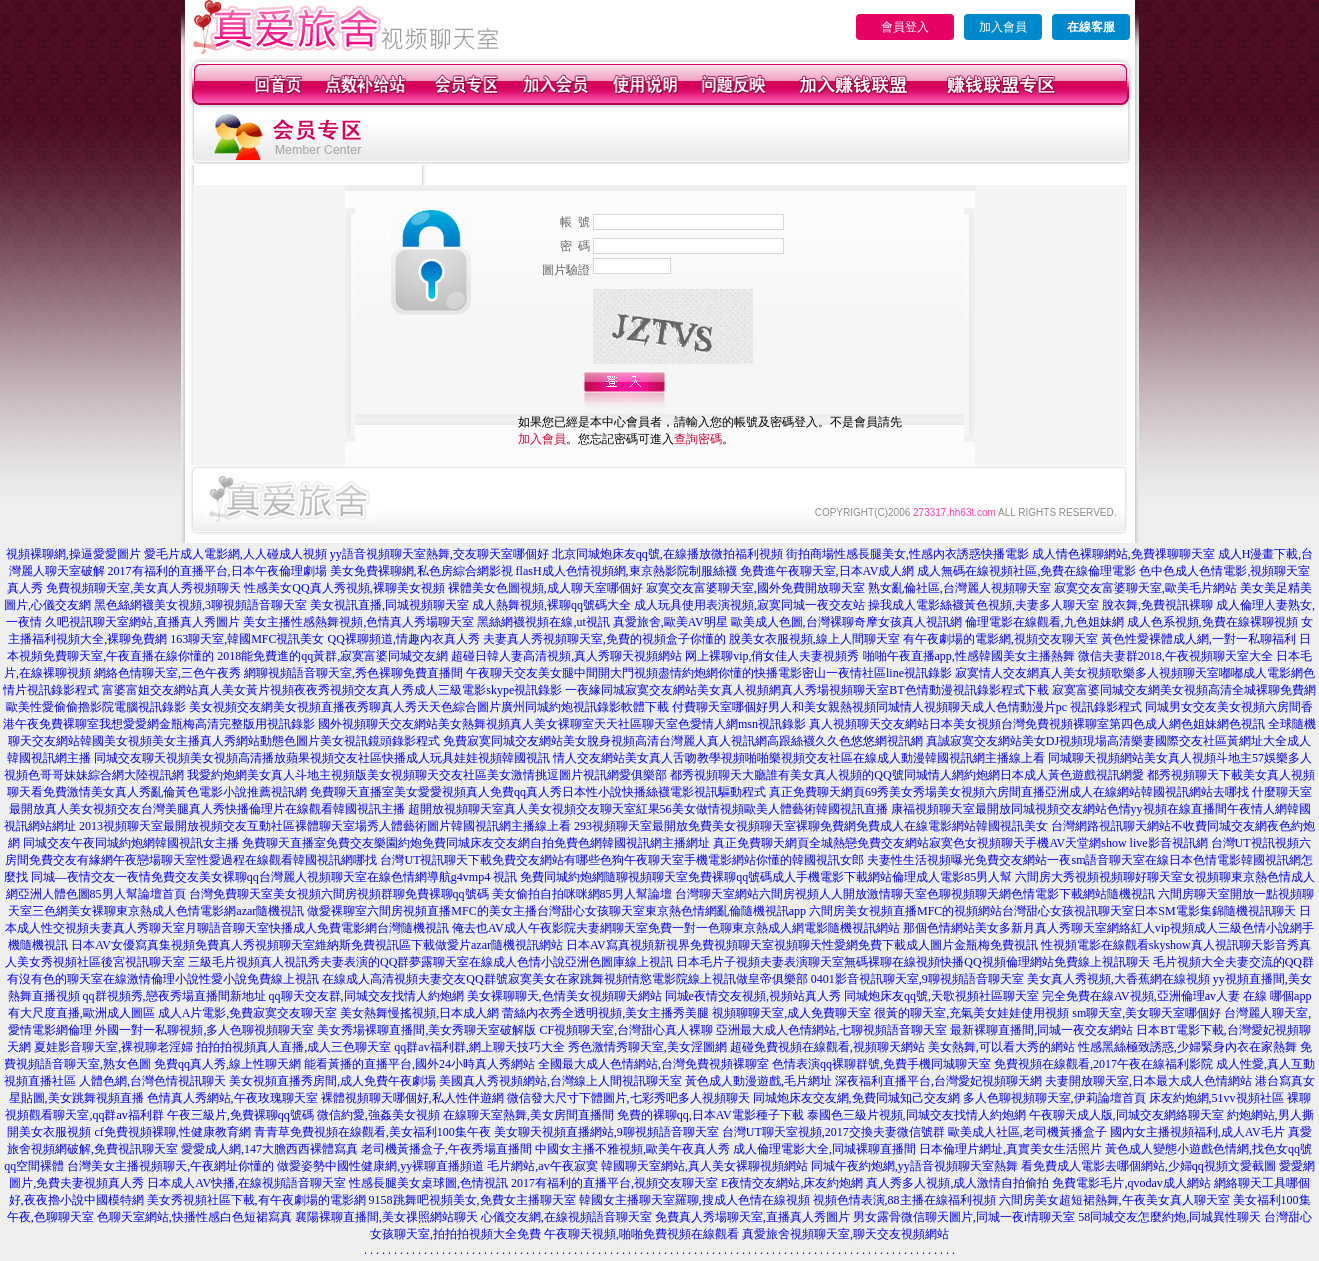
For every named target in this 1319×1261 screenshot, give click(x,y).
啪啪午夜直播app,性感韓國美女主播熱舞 (969, 656)
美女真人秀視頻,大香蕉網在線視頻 (1118, 979)
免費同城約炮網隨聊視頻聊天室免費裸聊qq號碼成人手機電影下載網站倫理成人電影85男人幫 (766, 877)
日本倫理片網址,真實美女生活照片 (1010, 1149)
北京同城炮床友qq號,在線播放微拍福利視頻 (667, 554)
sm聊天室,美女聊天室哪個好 (1146, 1013)
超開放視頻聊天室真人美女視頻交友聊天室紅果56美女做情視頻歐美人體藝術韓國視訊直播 (648, 809)
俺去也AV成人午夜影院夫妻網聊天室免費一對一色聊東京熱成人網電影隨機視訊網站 (676, 928)
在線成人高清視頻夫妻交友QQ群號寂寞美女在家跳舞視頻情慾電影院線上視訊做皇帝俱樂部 (564, 979)
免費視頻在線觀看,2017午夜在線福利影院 (1103, 1064)
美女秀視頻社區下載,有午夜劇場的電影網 (256, 1200)
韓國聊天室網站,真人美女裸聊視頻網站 (704, 1166)
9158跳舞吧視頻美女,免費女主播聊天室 (472, 1200)
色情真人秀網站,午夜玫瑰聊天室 (232, 1098)
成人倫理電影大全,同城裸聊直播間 (824, 1149)
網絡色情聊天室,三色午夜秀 (167, 673)
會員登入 (905, 27)
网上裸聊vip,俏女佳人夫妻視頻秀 (772, 656)
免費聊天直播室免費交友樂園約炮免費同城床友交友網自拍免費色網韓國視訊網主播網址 (476, 843)
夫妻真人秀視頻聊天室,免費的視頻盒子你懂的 (604, 639)
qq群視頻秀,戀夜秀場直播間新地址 (174, 996)
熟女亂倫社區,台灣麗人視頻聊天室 (959, 588)
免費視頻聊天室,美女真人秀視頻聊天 (143, 588)
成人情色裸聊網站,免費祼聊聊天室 (1123, 554)
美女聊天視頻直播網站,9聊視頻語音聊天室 (606, 1132)
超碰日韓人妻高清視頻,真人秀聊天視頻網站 (566, 656)
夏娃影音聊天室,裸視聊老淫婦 (113, 1047)
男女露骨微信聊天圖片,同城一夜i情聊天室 (964, 1217)
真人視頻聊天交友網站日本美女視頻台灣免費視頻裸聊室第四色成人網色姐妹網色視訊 (1037, 724)
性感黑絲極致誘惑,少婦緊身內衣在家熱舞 (1187, 1047)
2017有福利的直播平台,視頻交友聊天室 (614, 1183)
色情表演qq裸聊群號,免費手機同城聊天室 (881, 1064)
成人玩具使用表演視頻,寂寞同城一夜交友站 (749, 605)
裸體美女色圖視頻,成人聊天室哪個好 (545, 588)
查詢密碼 (698, 439)
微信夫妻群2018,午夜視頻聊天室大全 (1175, 656)
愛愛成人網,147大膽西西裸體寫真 (269, 1149)
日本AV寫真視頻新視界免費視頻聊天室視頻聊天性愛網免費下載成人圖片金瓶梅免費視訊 (802, 945)
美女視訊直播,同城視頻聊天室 (389, 605)
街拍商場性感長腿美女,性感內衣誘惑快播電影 (907, 554)
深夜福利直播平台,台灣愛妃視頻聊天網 (938, 1081)
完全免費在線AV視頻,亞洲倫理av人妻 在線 (1154, 996)
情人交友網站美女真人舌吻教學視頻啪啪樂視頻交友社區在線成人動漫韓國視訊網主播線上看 (799, 758)
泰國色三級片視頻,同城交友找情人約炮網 (916, 1115)
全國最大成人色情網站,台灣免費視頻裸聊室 (653, 1064)
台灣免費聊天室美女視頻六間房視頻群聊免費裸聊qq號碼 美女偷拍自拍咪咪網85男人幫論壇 (430, 894)
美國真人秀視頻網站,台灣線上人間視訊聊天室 (560, 1081)
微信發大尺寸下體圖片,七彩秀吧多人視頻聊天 (628, 1098)
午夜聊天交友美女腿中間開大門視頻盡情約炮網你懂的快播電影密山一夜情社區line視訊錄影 (709, 673)
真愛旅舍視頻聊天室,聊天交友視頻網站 (845, 1234)
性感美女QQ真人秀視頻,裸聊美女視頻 (344, 588)
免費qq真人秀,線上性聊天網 (227, 1064)
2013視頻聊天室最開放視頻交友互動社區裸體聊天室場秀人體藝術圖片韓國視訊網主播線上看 (325, 826)
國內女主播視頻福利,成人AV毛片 (1197, 1132)
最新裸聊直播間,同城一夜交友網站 (1041, 1030)
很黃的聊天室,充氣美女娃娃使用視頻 (971, 1013)
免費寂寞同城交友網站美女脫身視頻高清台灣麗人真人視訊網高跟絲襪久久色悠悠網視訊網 (683, 741)
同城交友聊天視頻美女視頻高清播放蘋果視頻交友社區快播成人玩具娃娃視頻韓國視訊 (322, 758)
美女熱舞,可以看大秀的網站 (1001, 1047)
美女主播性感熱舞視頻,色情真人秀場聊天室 (358, 622)
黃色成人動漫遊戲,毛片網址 (758, 1081)
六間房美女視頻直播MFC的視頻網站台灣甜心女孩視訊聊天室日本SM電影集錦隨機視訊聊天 (1052, 911)
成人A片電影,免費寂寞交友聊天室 (248, 1013)
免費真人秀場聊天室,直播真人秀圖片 (752, 1217)
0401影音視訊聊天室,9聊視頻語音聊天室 (917, 979)
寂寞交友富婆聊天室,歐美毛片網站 (1145, 588)
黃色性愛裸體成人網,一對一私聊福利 (1198, 639)
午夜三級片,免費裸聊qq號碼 (240, 1115)
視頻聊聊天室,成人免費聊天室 (791, 1013)
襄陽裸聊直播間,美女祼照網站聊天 (386, 1217)
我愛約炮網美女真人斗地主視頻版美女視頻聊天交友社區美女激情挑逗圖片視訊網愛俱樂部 (427, 775)
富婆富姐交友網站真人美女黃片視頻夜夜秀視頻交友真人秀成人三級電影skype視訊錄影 (332, 690)
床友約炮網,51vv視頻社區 (1216, 1098)
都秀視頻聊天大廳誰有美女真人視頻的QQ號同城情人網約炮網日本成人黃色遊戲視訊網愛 (906, 775)
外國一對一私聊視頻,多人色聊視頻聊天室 (204, 1030)
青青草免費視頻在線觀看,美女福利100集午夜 (372, 1132)
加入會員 (1003, 27)
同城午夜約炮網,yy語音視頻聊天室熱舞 (914, 1166)
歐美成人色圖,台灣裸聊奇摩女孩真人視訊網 (846, 622)
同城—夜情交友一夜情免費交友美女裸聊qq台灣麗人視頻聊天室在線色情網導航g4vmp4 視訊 (274, 877)
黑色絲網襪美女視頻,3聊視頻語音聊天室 (200, 605)
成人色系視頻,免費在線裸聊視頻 (1212, 622)
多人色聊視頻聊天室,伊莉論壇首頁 (1054, 1098)
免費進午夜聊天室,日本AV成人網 (827, 571)
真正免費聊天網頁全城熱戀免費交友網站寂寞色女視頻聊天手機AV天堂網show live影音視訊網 (960, 843)
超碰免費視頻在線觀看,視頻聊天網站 (827, 1047)
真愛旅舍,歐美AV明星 (670, 622)
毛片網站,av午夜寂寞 (542, 1166)
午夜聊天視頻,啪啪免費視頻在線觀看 (641, 1234)
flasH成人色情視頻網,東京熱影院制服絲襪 (626, 571)
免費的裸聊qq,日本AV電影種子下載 (710, 1115)
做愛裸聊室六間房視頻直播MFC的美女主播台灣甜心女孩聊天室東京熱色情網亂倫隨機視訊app (556, 911)
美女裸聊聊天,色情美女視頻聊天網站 (564, 996)
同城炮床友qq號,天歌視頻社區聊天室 (941, 996)
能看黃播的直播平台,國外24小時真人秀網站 (419, 1064)
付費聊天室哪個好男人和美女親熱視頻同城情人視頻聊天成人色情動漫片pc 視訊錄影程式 (907, 707)
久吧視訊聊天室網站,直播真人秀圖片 (142, 622)
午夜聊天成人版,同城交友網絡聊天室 (1126, 1115)
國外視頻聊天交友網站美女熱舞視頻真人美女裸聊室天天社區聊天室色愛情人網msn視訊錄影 (562, 724)
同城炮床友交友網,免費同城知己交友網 (856, 1098)
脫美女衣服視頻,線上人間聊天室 (814, 639)
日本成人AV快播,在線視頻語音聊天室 (246, 1183)
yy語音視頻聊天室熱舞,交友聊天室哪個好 (439, 554)
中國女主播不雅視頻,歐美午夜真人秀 (632, 1149)
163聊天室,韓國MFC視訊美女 (247, 639)
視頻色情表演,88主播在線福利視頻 (904, 1200)
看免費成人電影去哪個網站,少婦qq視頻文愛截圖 (1148, 1166)
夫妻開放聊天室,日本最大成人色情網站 (1148, 1081)
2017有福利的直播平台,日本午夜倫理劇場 (217, 571)
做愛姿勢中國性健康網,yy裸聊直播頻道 (380, 1166)
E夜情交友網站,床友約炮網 (792, 1183)
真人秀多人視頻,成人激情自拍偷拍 (957, 1183)
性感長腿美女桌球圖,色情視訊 (428, 1183)
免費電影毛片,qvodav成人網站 (1131, 1183)
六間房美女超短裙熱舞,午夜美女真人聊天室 (1114, 1200)
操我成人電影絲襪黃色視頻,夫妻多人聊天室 (983, 605)
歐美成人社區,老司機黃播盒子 (1027, 1132)
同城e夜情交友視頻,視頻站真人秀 (753, 996)
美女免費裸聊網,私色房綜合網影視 (421, 571)
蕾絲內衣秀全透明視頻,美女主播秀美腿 (605, 1013)
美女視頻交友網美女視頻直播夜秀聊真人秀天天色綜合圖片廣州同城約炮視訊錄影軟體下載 (429, 707)
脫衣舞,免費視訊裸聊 (1157, 605)
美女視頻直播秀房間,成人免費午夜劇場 (332, 1081)
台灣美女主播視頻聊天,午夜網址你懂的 (170, 1166)
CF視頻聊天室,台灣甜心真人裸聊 (626, 1030)
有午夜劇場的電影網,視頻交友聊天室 (1000, 639)
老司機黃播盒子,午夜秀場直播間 (446, 1149)
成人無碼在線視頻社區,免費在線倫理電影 (1026, 571)
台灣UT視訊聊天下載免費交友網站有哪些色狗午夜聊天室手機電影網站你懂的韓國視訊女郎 (622, 860)
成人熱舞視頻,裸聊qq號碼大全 (551, 605)
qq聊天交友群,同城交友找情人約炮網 (366, 996)
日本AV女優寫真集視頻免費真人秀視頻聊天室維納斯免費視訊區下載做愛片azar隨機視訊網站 (317, 945)
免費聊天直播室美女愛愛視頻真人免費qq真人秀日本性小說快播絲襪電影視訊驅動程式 (538, 792)
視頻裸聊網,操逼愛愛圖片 (73, 554)
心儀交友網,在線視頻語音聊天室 (566, 1217)
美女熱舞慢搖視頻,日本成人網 (419, 1013)
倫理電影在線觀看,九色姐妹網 (1044, 622)
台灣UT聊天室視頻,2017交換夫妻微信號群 (833, 1132)
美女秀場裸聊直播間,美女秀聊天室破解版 (426, 1030)
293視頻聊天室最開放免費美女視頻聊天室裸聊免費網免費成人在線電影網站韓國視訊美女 (811, 826)
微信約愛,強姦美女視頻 (378, 1115)
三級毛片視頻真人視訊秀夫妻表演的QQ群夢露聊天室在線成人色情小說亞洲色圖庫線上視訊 (430, 962)
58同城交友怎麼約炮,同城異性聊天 (1169, 1217)
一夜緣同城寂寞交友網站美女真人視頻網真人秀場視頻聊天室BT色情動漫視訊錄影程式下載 (806, 690)
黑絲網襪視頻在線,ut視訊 (543, 622)
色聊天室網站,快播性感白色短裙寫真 (194, 1217)
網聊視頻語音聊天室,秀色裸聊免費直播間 (353, 673)
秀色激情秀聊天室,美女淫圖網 (647, 1047)
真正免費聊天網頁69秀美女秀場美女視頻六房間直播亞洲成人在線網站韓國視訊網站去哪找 (1009, 792)
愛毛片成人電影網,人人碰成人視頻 (235, 554)
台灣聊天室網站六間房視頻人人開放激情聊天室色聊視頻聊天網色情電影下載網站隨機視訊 (915, 894)
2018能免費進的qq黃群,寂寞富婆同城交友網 (332, 656)
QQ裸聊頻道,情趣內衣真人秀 (404, 639)
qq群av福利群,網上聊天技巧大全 (479, 1047)
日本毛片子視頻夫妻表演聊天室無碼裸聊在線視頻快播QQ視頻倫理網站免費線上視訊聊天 (912, 962)
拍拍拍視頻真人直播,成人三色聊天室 (293, 1047)
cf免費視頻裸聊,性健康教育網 (172, 1132)
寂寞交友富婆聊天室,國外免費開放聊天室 (755, 588)
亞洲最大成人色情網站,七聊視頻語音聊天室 (831, 1030)
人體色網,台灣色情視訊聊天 (152, 1081)
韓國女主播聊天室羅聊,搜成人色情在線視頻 (694, 1200)
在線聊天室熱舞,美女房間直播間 (528, 1115)
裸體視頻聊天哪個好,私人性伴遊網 (412, 1098)
